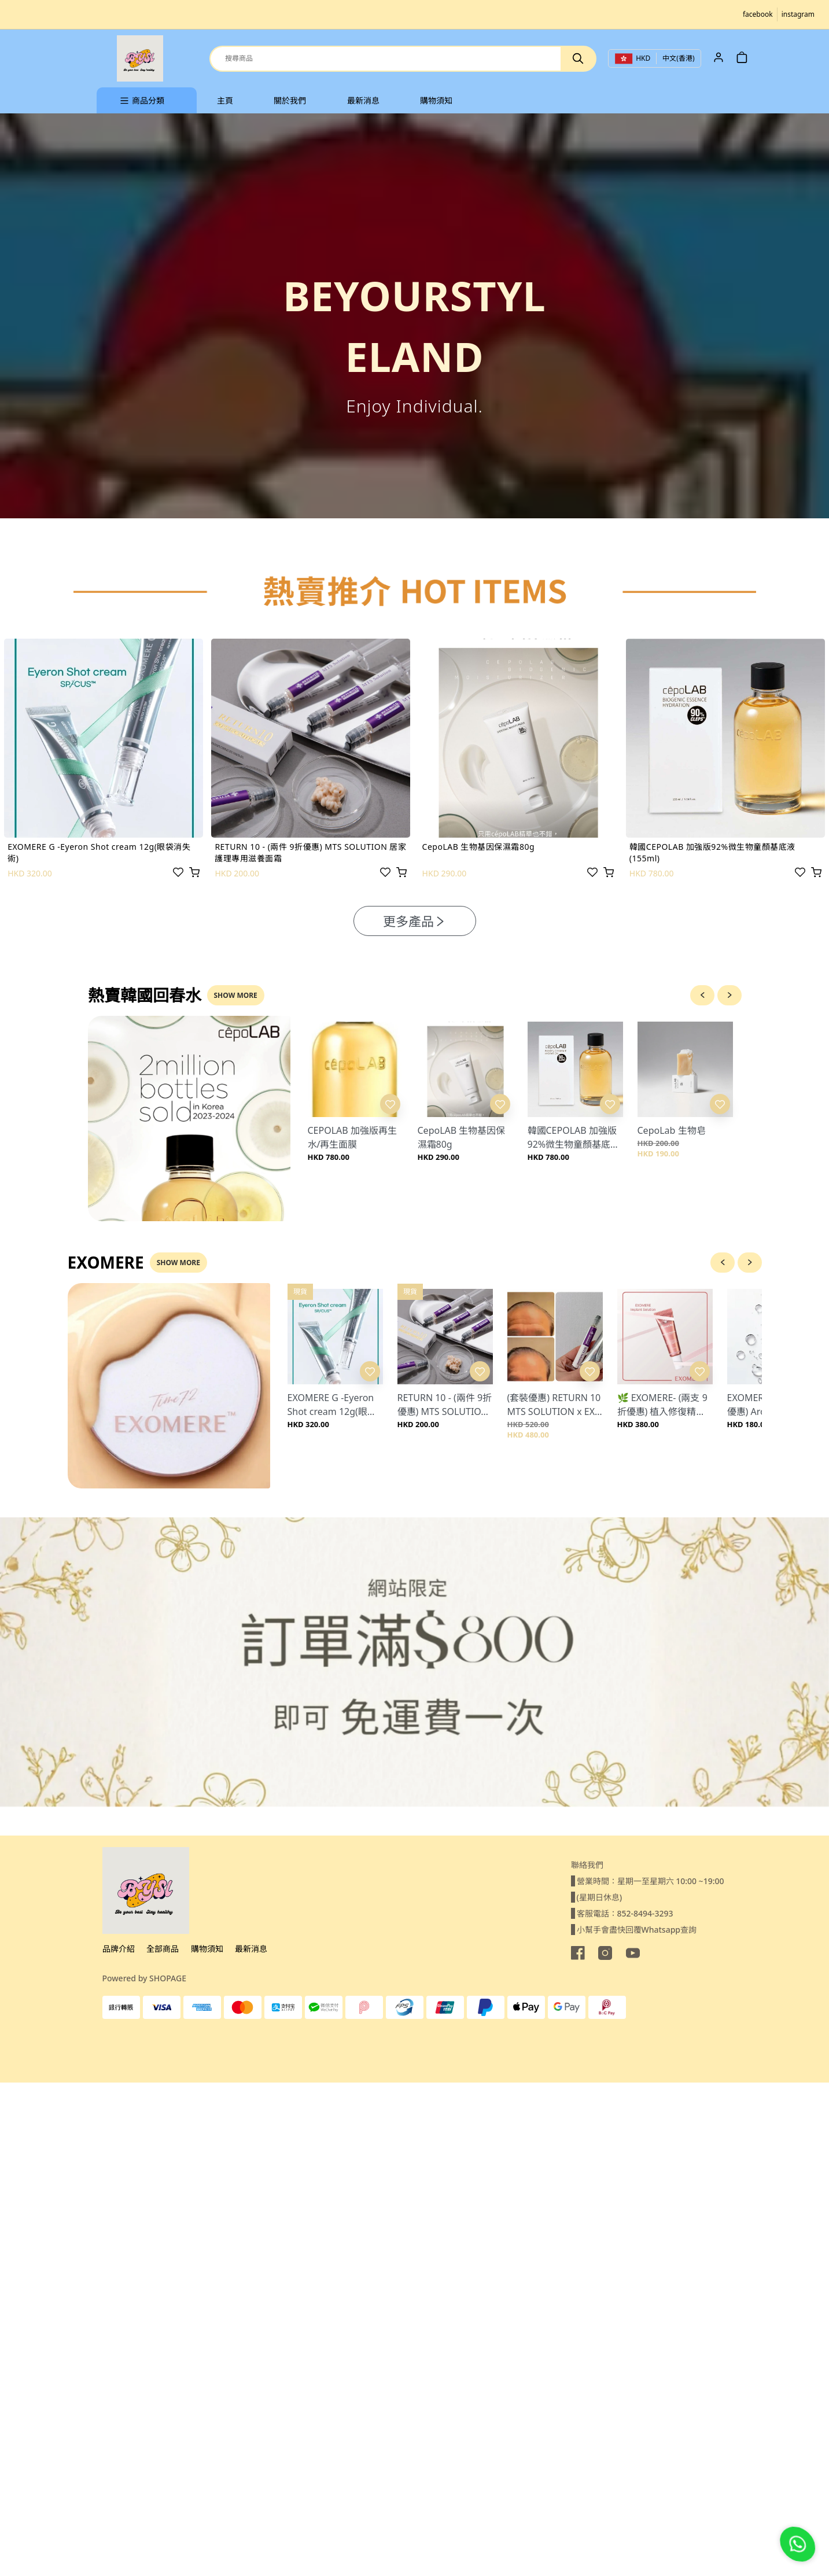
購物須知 (207, 1948)
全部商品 (162, 1948)
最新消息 (251, 1948)
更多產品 (415, 921)
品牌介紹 (118, 1948)
